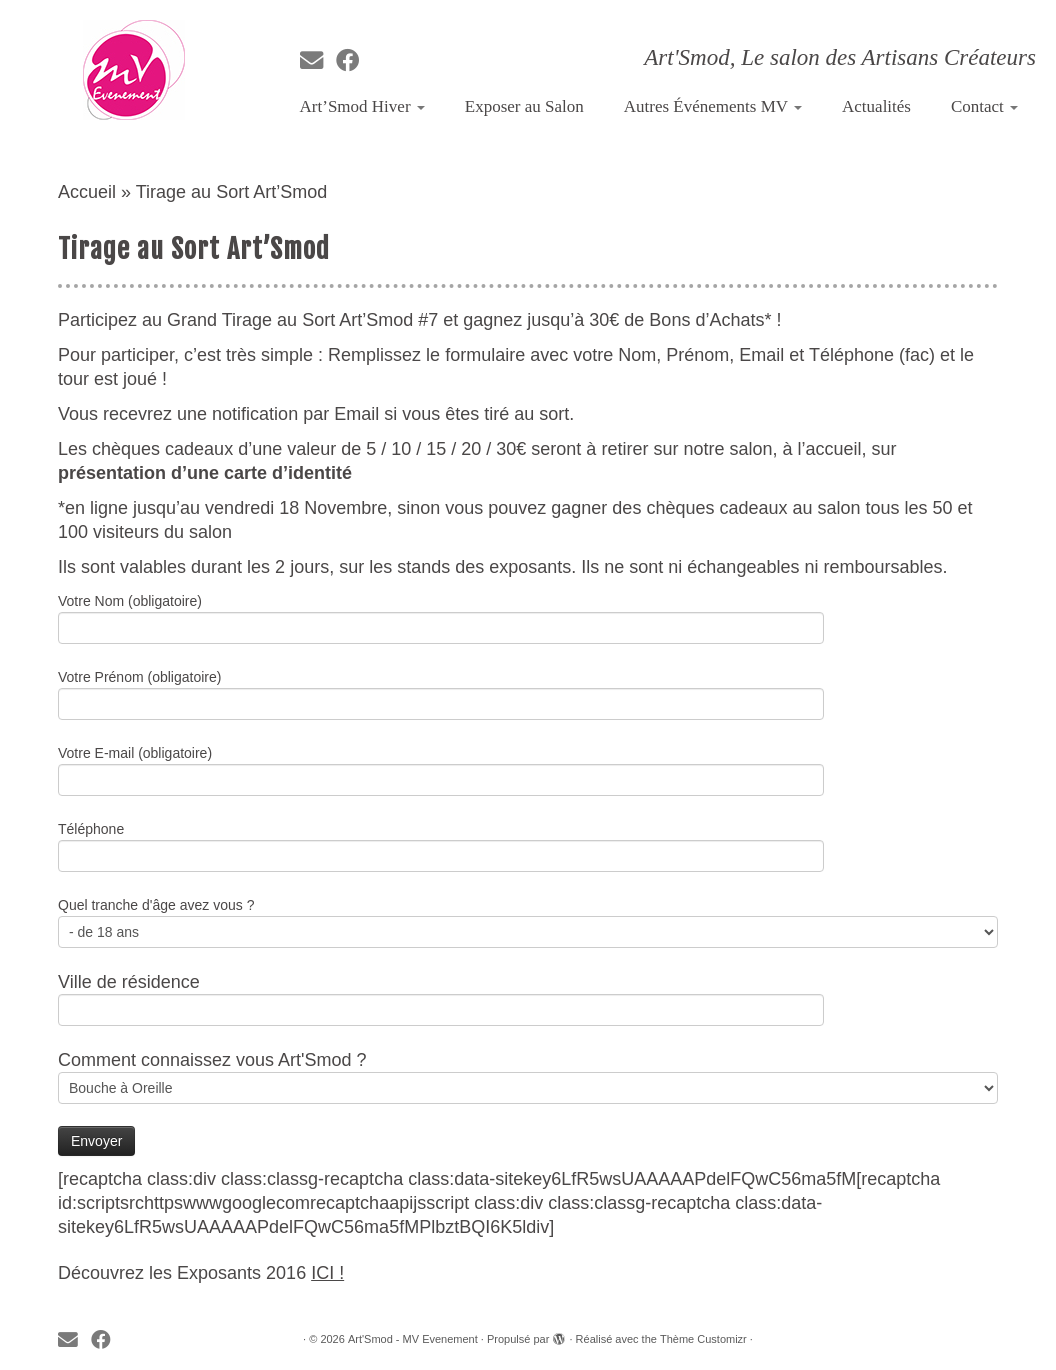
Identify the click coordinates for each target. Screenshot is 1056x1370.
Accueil (87, 192)
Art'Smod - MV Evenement (413, 1339)
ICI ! (327, 1273)
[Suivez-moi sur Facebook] (354, 61)
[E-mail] (318, 61)
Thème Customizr (703, 1339)
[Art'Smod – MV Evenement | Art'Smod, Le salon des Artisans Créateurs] (133, 70)
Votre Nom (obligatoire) (441, 616)
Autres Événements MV (713, 106)
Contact (984, 106)
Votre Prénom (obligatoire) (441, 692)
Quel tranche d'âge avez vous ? (528, 920)
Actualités (876, 106)
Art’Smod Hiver (362, 106)
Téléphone (441, 844)
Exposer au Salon (524, 106)
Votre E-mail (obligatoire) (441, 768)
